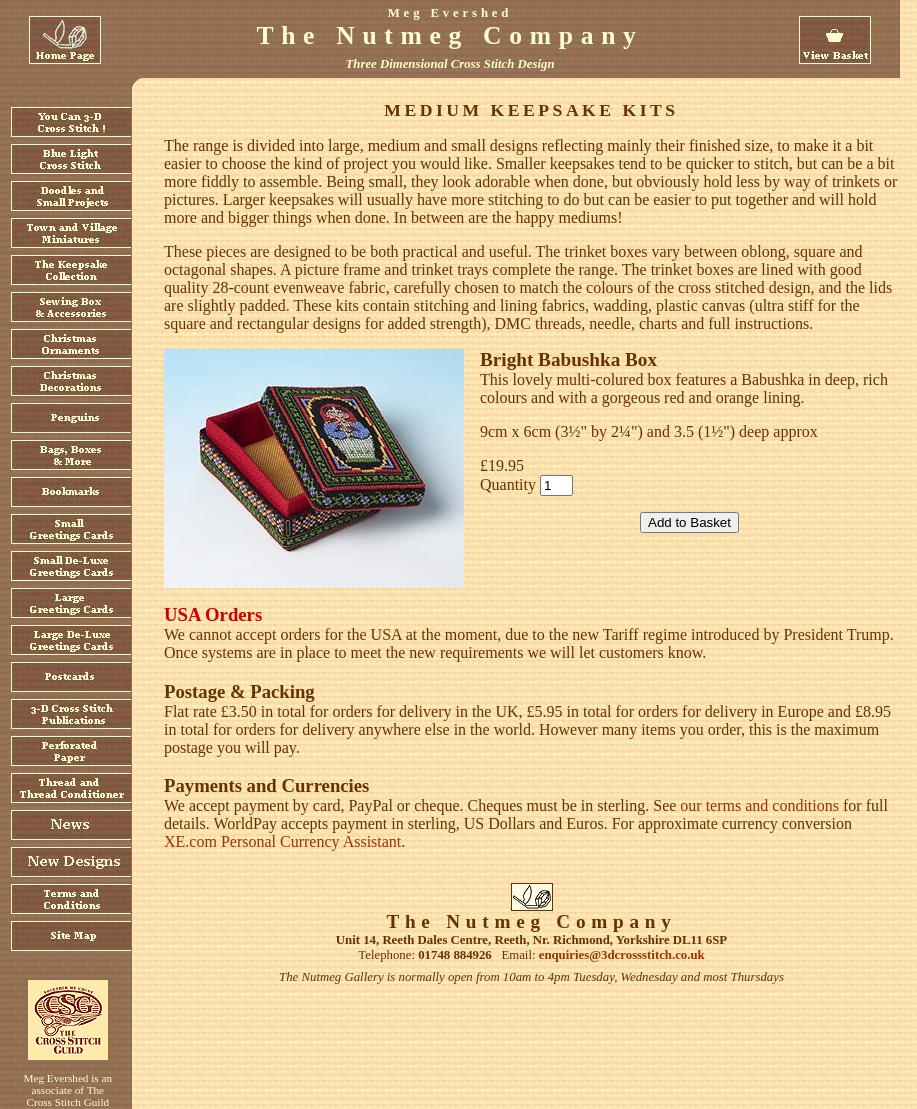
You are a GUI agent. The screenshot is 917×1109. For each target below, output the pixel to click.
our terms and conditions (759, 805)
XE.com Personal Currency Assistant (282, 841)
